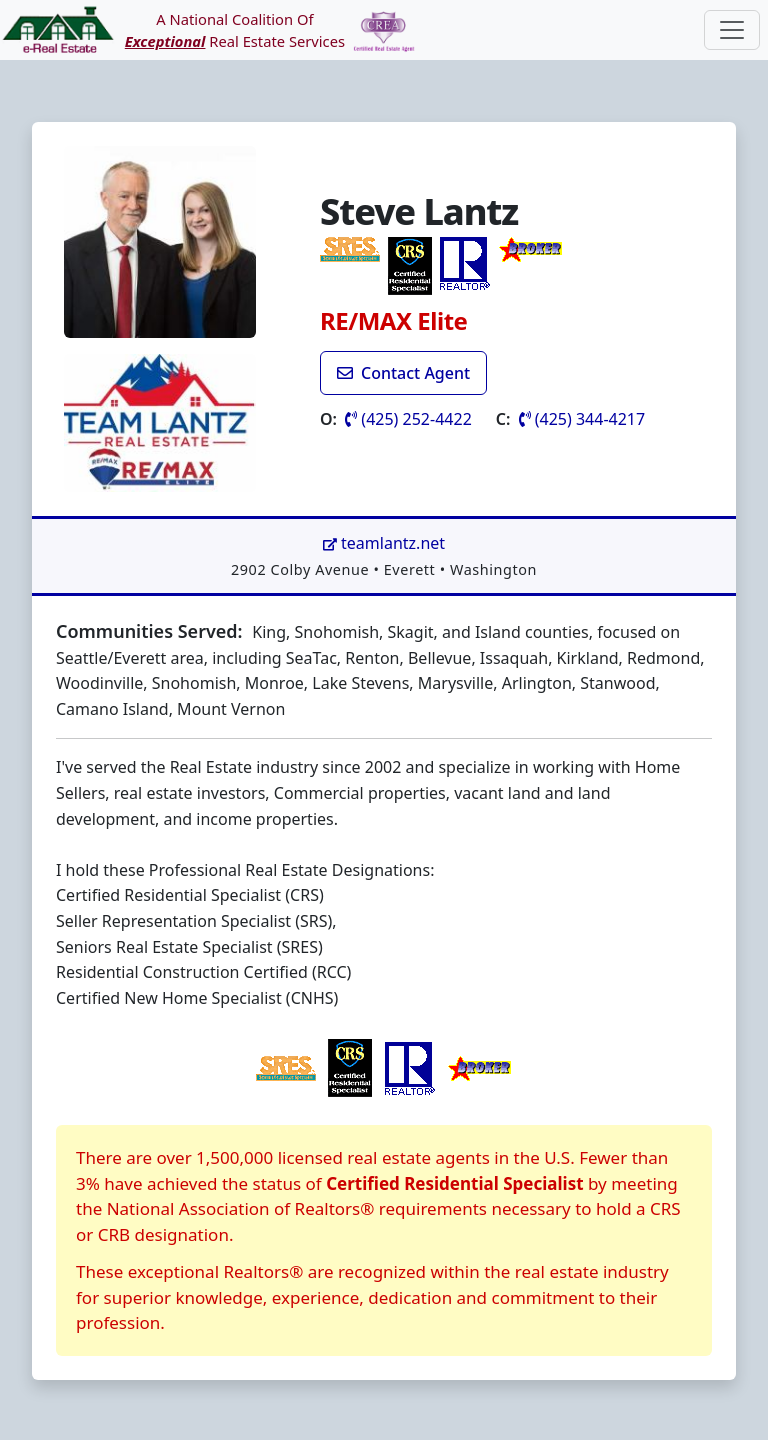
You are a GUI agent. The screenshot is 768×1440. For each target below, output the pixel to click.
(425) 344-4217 (582, 419)
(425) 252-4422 (408, 419)
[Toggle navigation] (732, 30)
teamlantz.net (384, 543)
